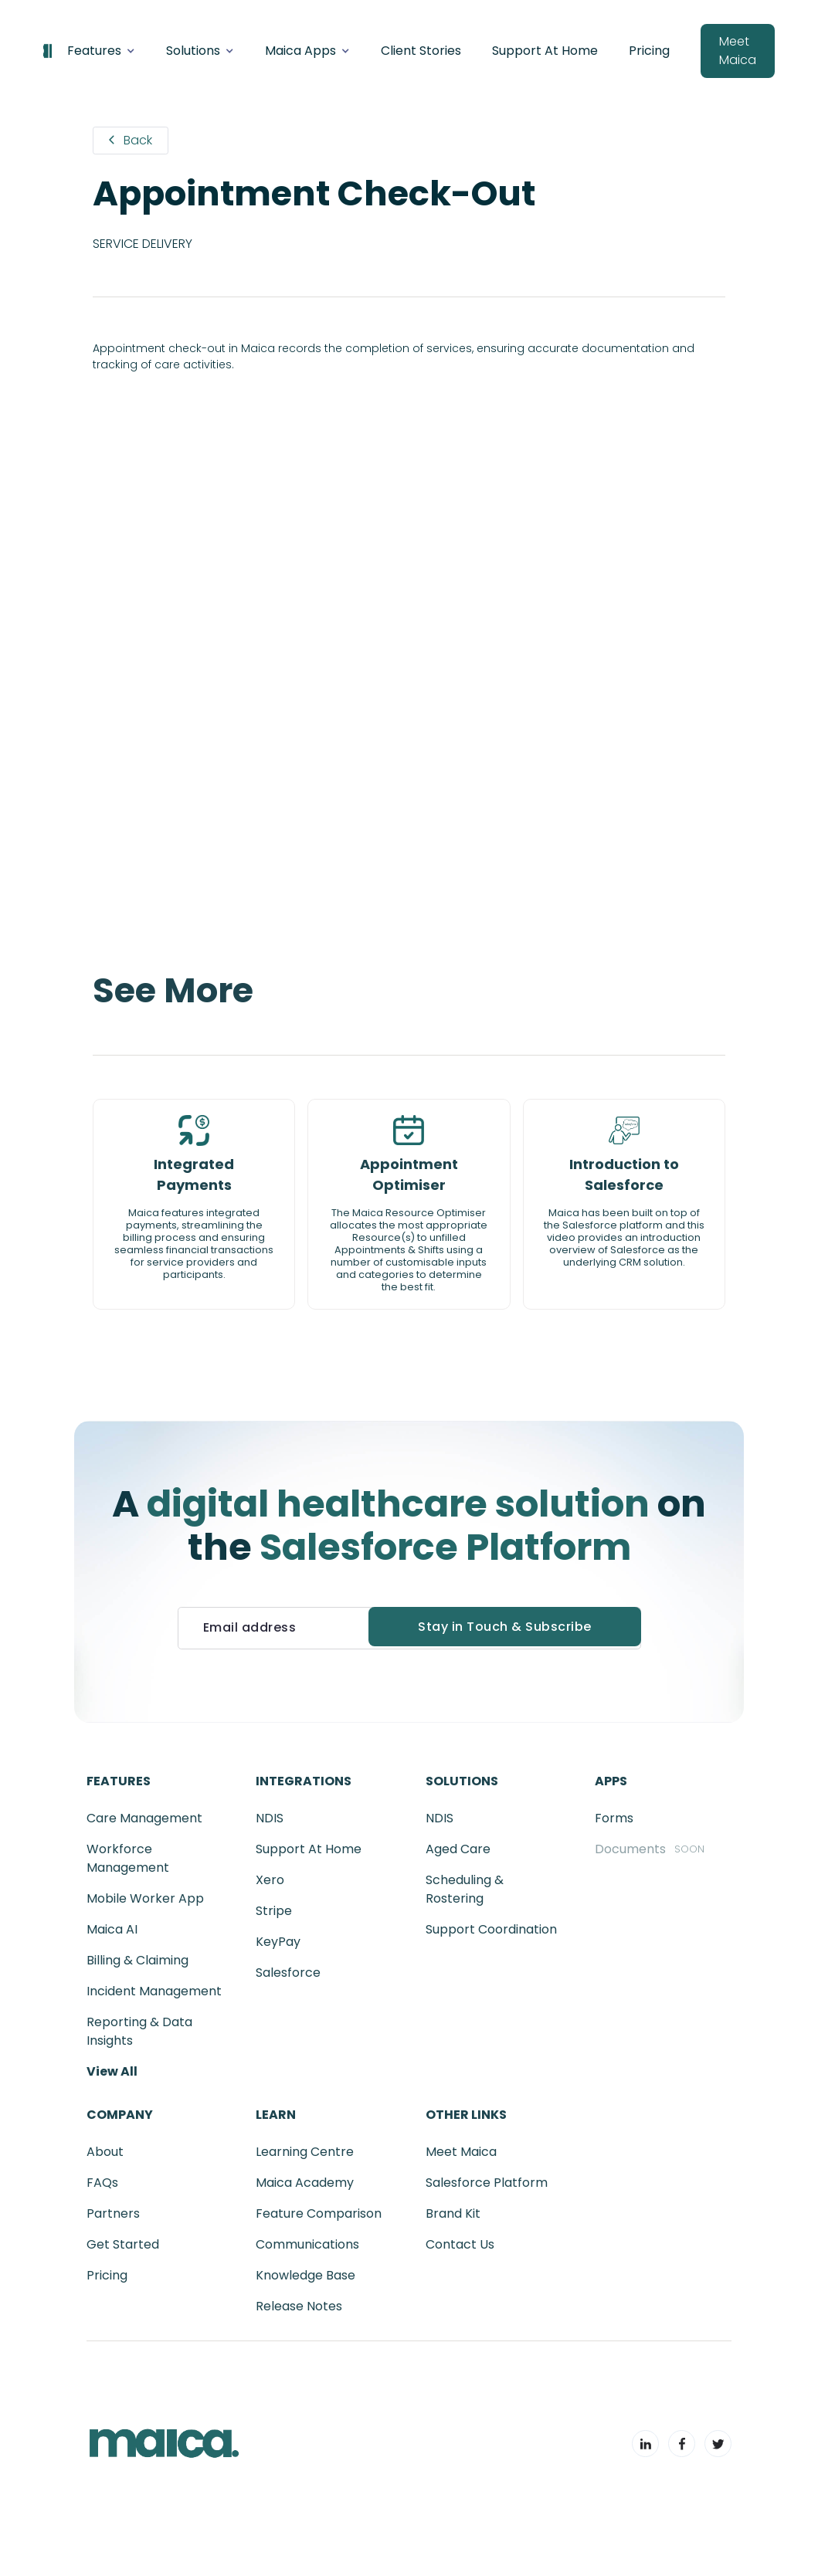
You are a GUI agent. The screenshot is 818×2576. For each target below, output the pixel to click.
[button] (101, 51)
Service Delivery (142, 244)
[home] (47, 51)
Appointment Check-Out (314, 194)
